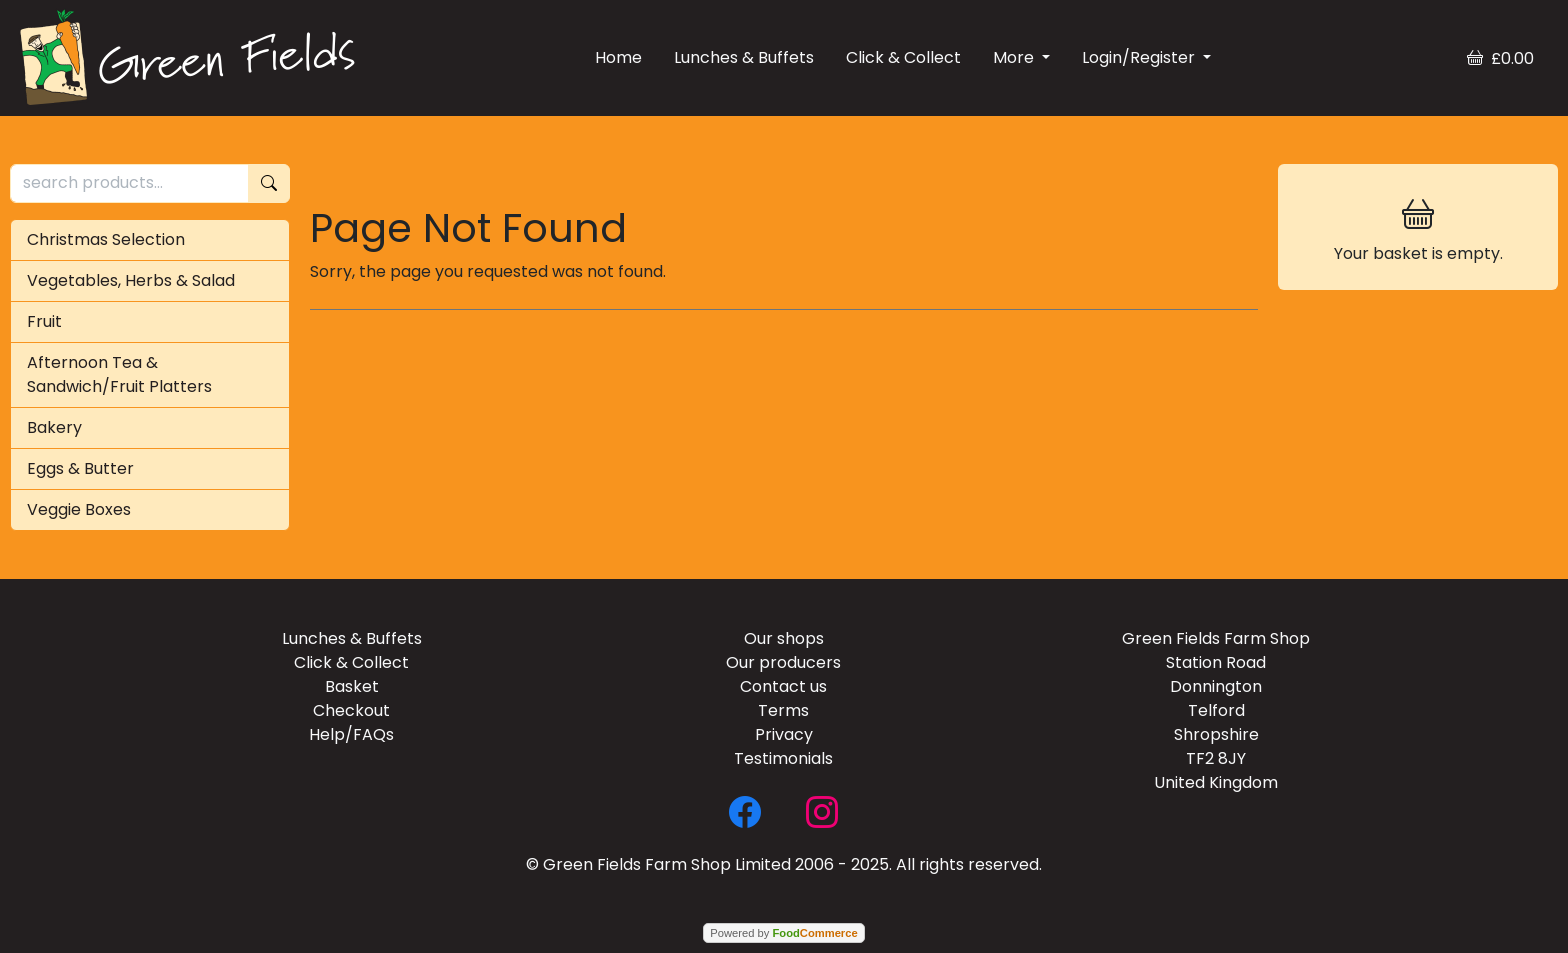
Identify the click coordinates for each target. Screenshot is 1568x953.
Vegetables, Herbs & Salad (131, 280)
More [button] (1015, 57)
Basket (352, 686)
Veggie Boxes (79, 509)
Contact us (783, 686)
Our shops (784, 638)
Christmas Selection (106, 239)
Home (618, 57)
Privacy (784, 734)
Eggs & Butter (80, 468)
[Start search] (269, 183)
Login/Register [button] (1140, 57)
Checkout (351, 710)
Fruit (44, 321)
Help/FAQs (351, 734)
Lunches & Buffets (744, 57)
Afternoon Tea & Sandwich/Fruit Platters (119, 374)
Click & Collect (903, 57)
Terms (783, 710)
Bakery (54, 427)
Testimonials (783, 758)
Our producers (783, 662)
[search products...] (129, 183)
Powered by (783, 933)
